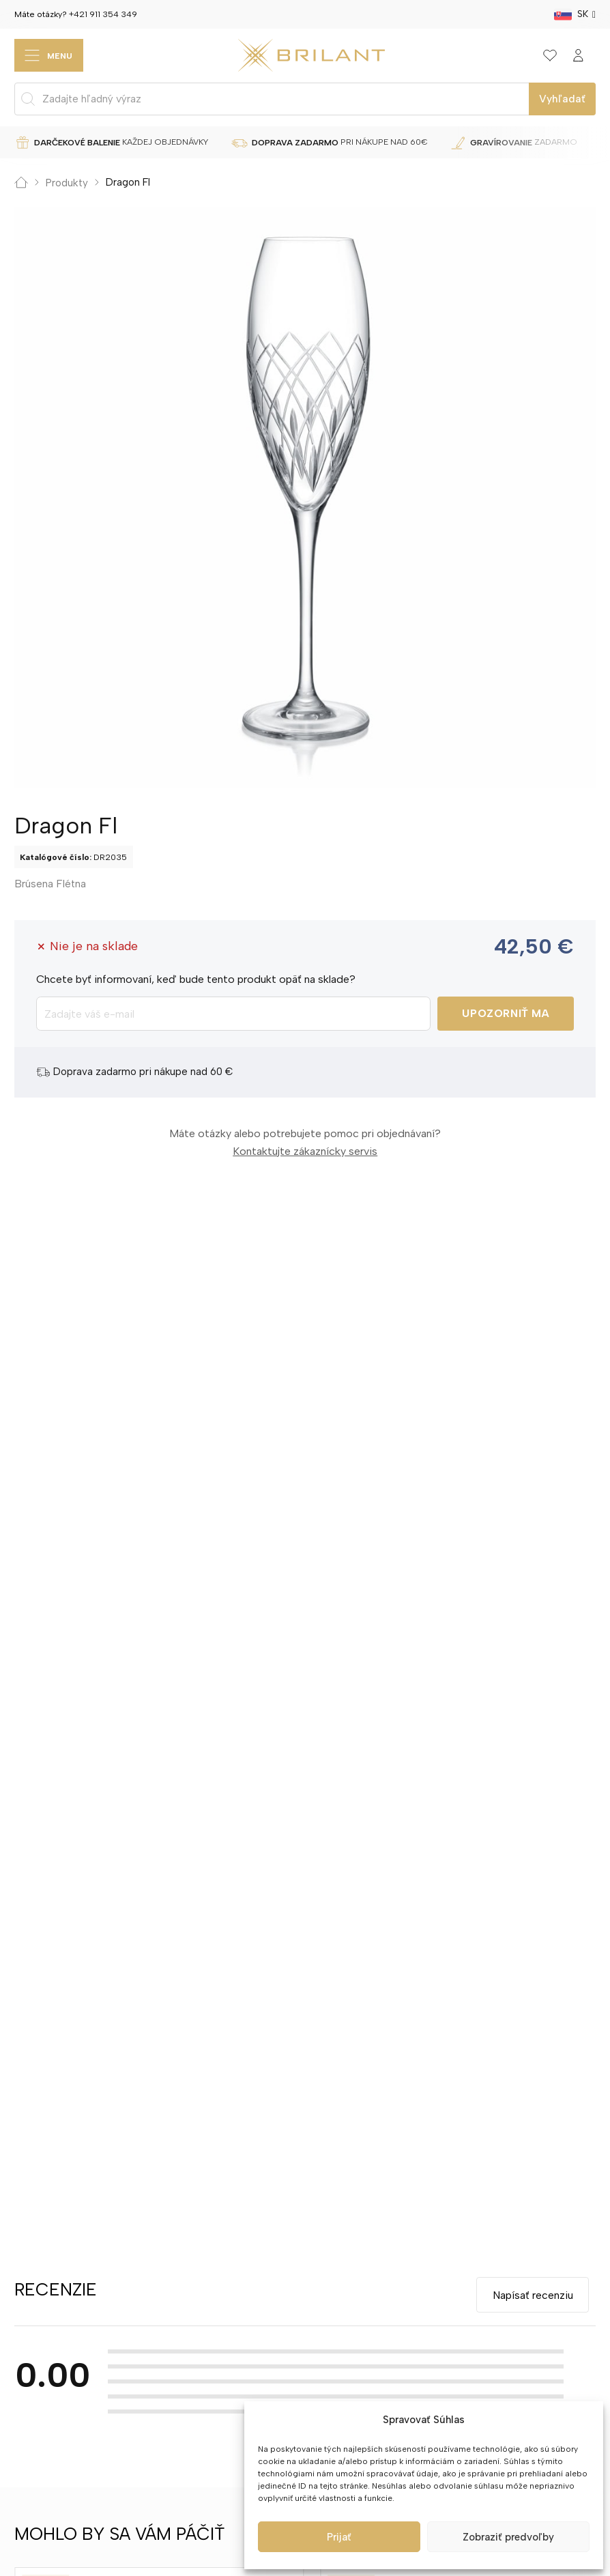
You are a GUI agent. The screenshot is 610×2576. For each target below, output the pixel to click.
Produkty (67, 182)
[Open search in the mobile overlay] (305, 99)
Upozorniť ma (505, 1013)
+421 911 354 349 (103, 14)
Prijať (339, 2537)
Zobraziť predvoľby (508, 2537)
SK (582, 14)
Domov (21, 183)
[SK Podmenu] (594, 14)
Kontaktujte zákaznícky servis (305, 1151)
